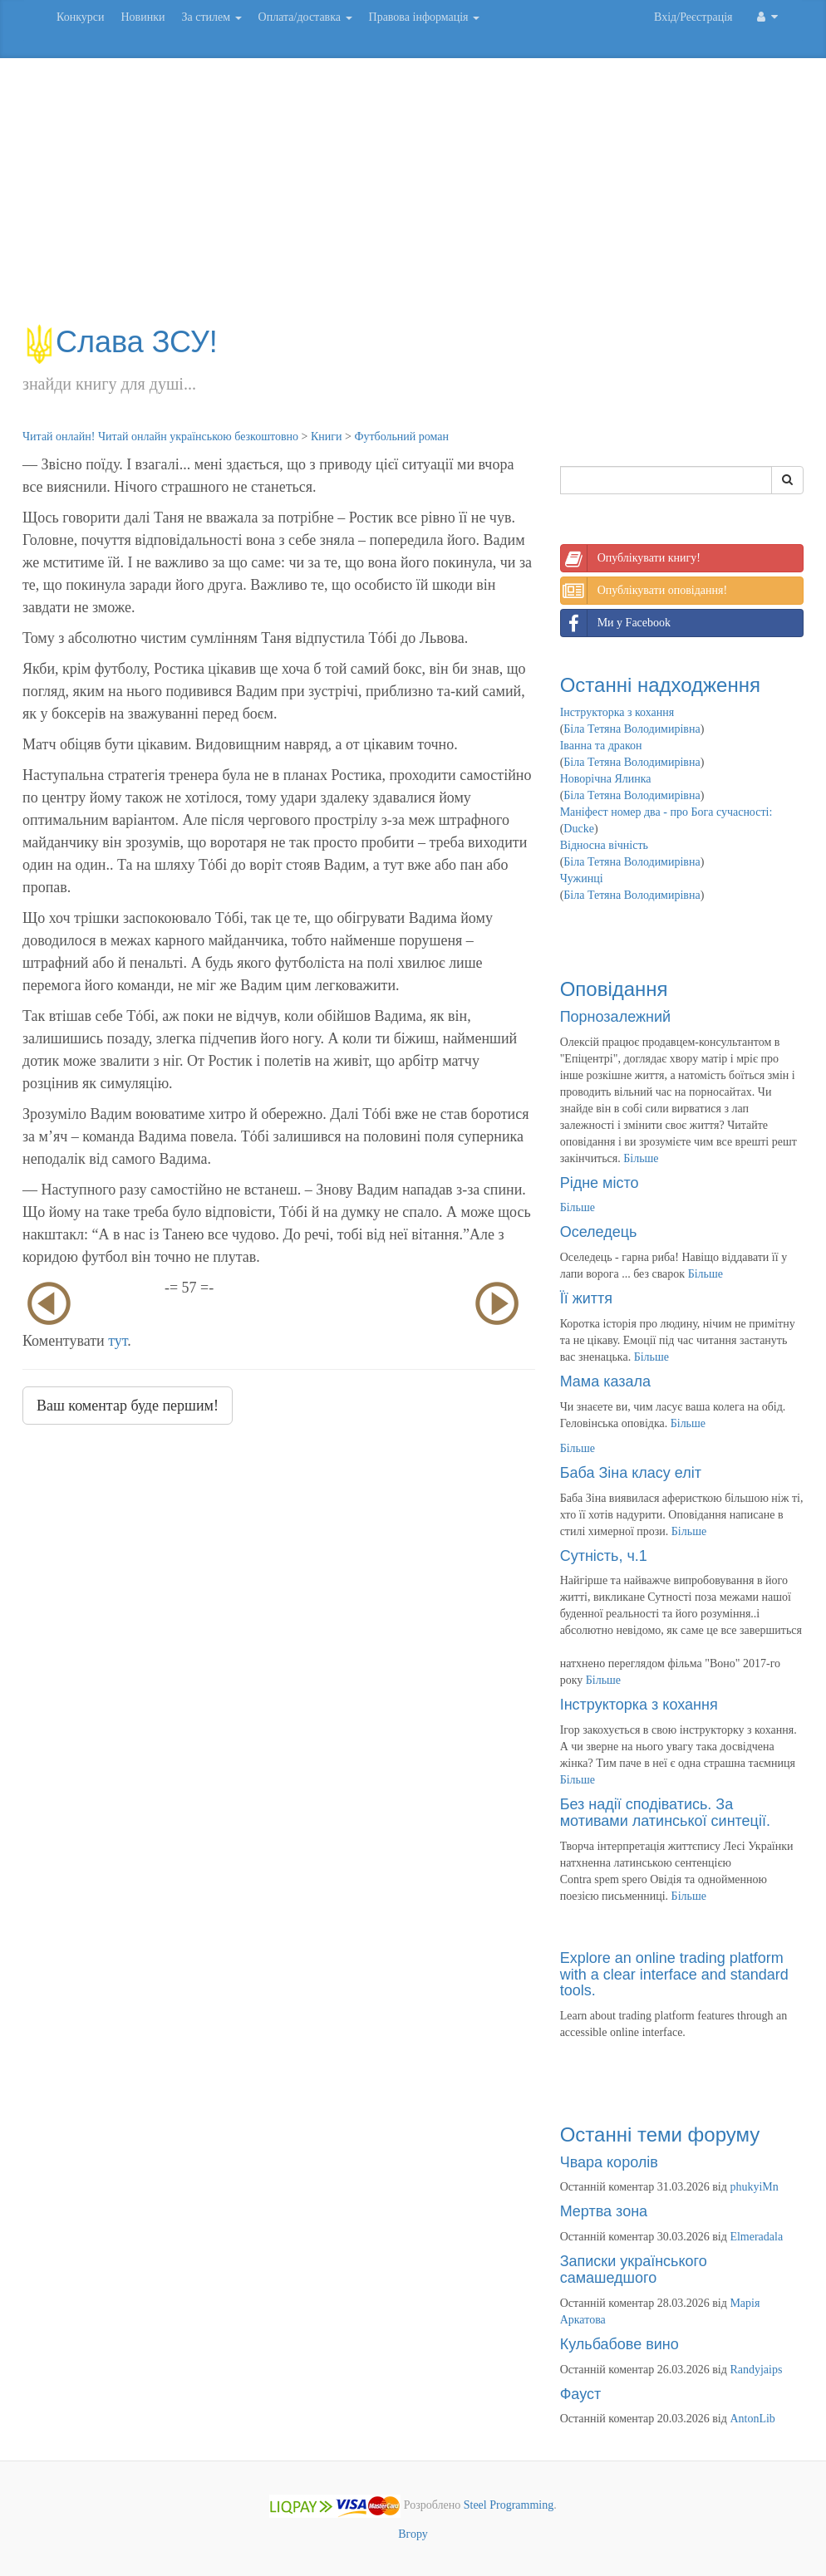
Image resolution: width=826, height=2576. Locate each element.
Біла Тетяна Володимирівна (631, 729)
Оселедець (598, 1232)
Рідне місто (599, 1183)
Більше (640, 1158)
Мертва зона (603, 2211)
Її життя (586, 1298)
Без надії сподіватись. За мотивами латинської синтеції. (665, 1812)
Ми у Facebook (616, 623)
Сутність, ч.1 (603, 1556)
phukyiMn (754, 2187)
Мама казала (605, 1381)
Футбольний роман (401, 436)
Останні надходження (660, 685)
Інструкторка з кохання (617, 712)
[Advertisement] (413, 199)
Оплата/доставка (305, 17)
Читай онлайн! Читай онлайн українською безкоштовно (160, 436)
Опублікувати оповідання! (644, 590)
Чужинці (581, 878)
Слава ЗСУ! (120, 342)
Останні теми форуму (660, 2134)
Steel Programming (509, 2506)
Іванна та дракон (601, 745)
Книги (326, 436)
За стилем (211, 17)
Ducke (578, 828)
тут (117, 1340)
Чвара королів (609, 2162)
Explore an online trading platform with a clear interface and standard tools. (674, 1974)
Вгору (413, 2534)
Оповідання (614, 989)
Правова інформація (424, 17)
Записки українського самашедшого (633, 2269)
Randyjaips (756, 2369)
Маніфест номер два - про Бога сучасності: (666, 812)
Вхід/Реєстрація (693, 17)
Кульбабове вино (619, 2344)
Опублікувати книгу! (631, 558)
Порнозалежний (615, 1016)
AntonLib (752, 2418)
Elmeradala (756, 2236)
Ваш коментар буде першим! (128, 1405)
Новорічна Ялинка (605, 779)
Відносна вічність (604, 845)
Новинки (142, 17)
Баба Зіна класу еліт (630, 1473)
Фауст (581, 2394)
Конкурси (80, 17)
